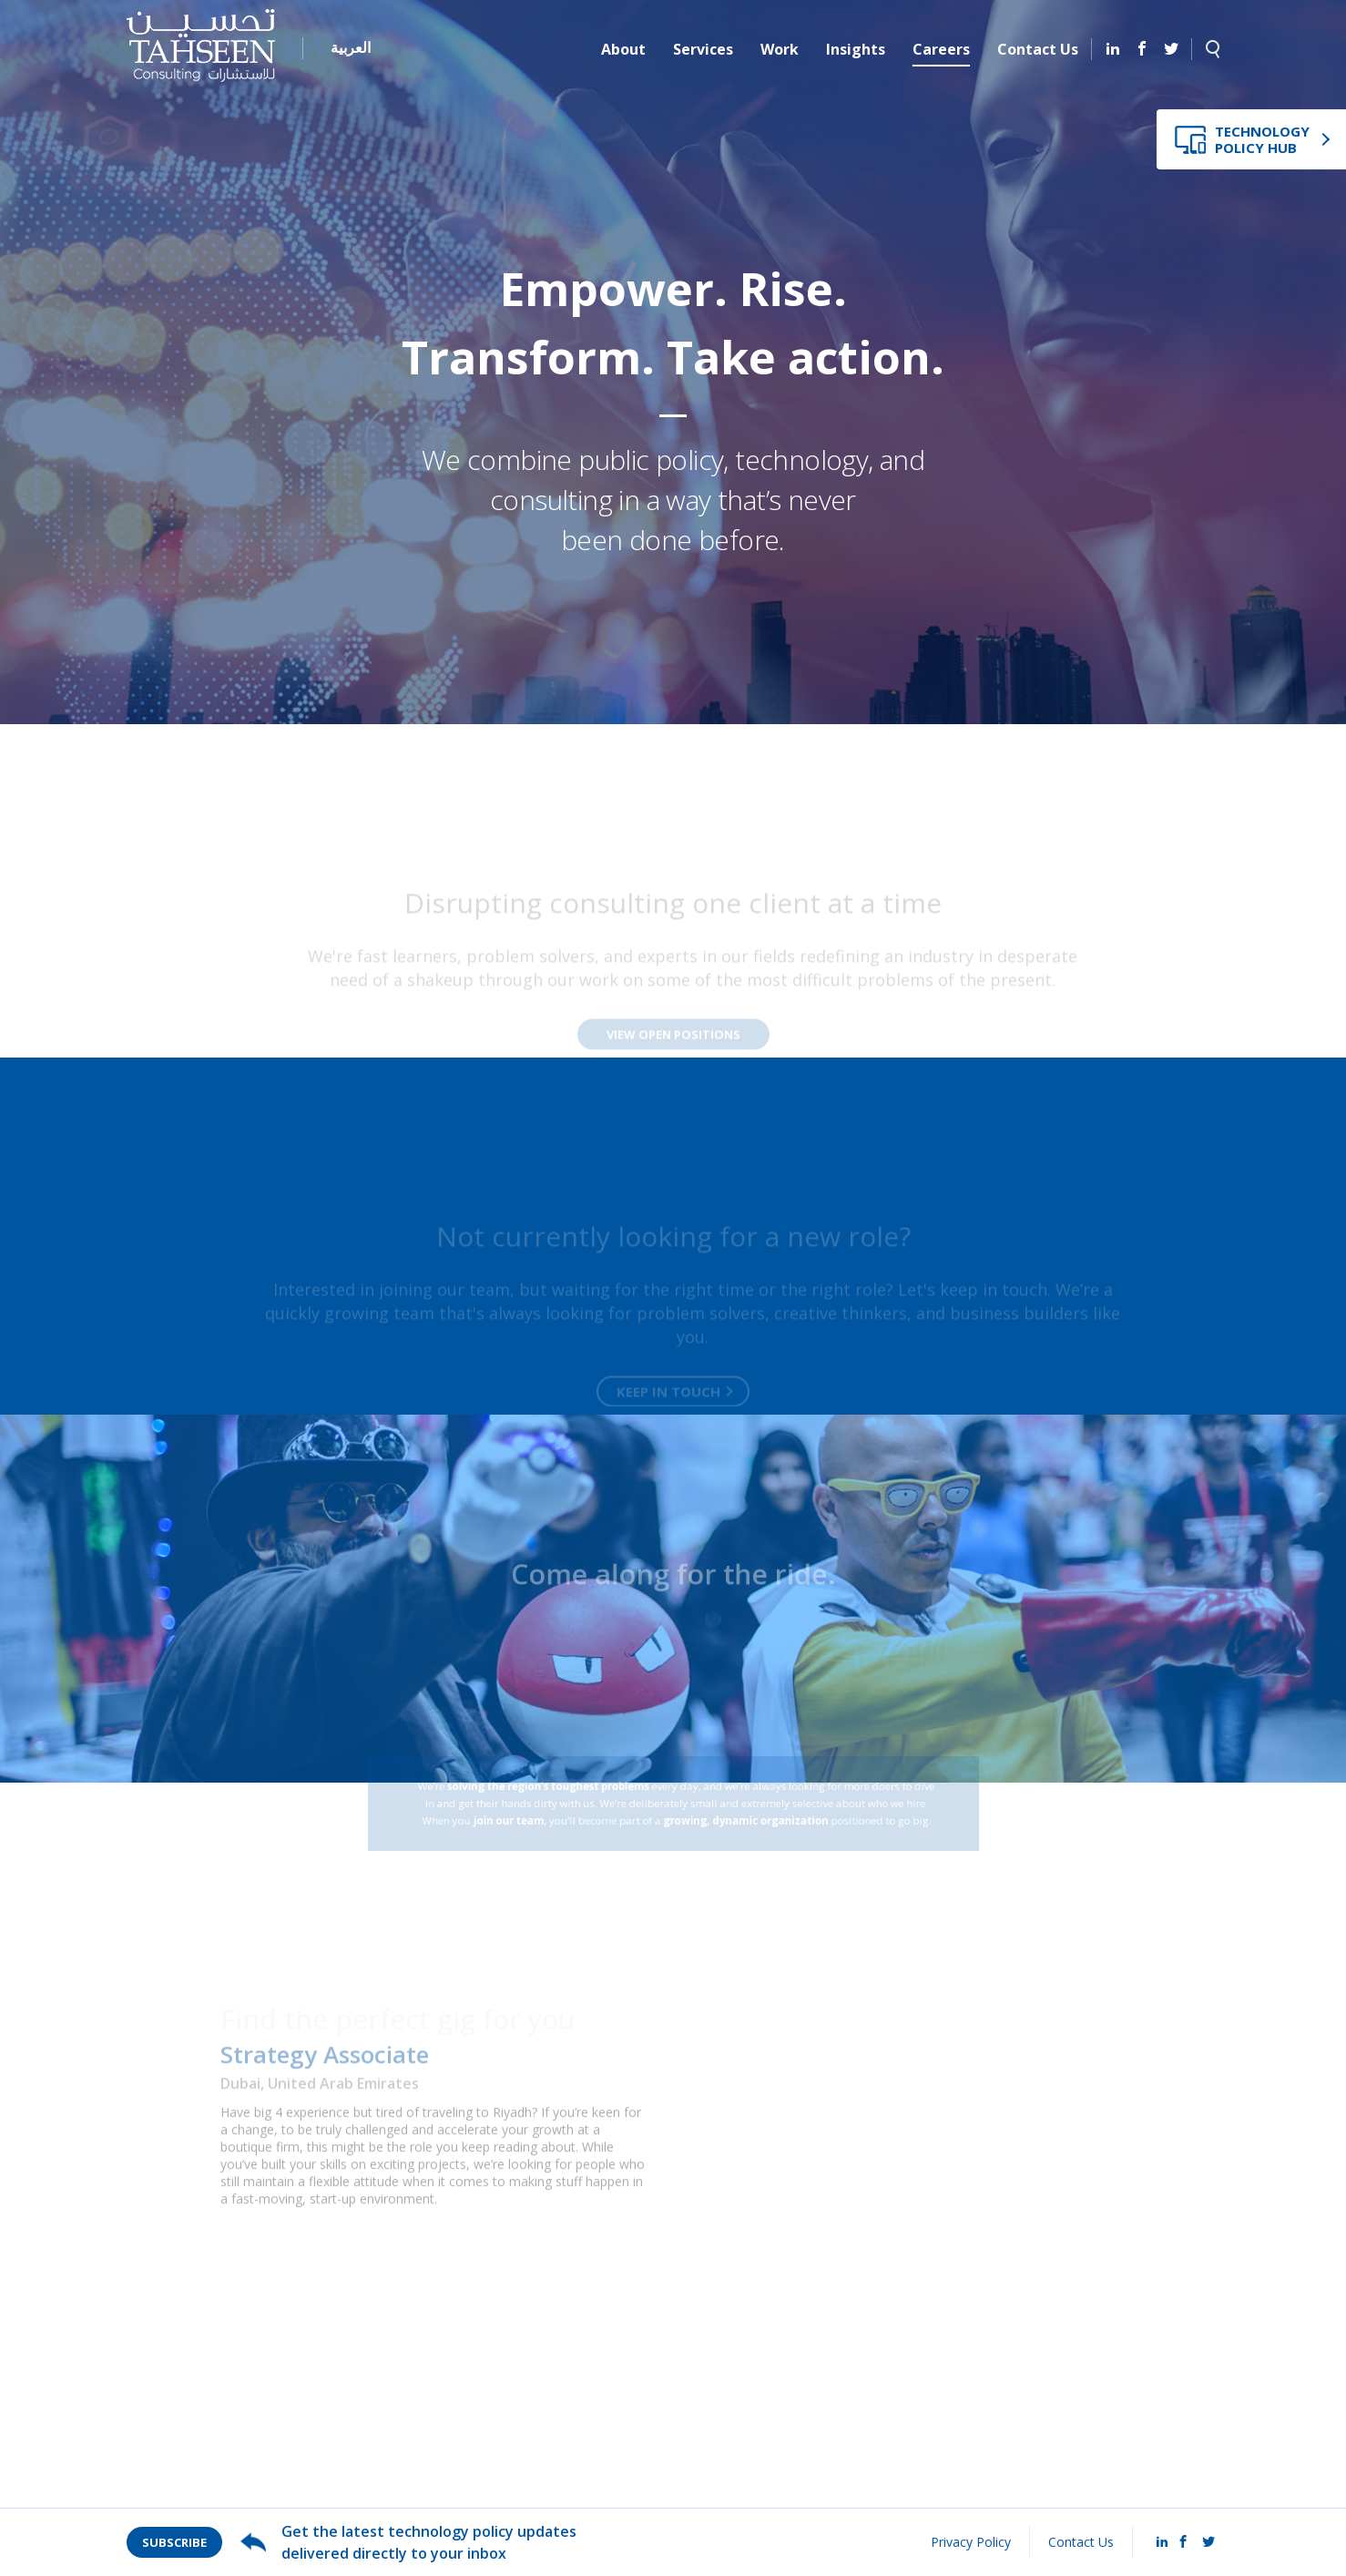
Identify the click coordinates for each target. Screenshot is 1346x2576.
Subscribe (174, 2542)
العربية (351, 48)
